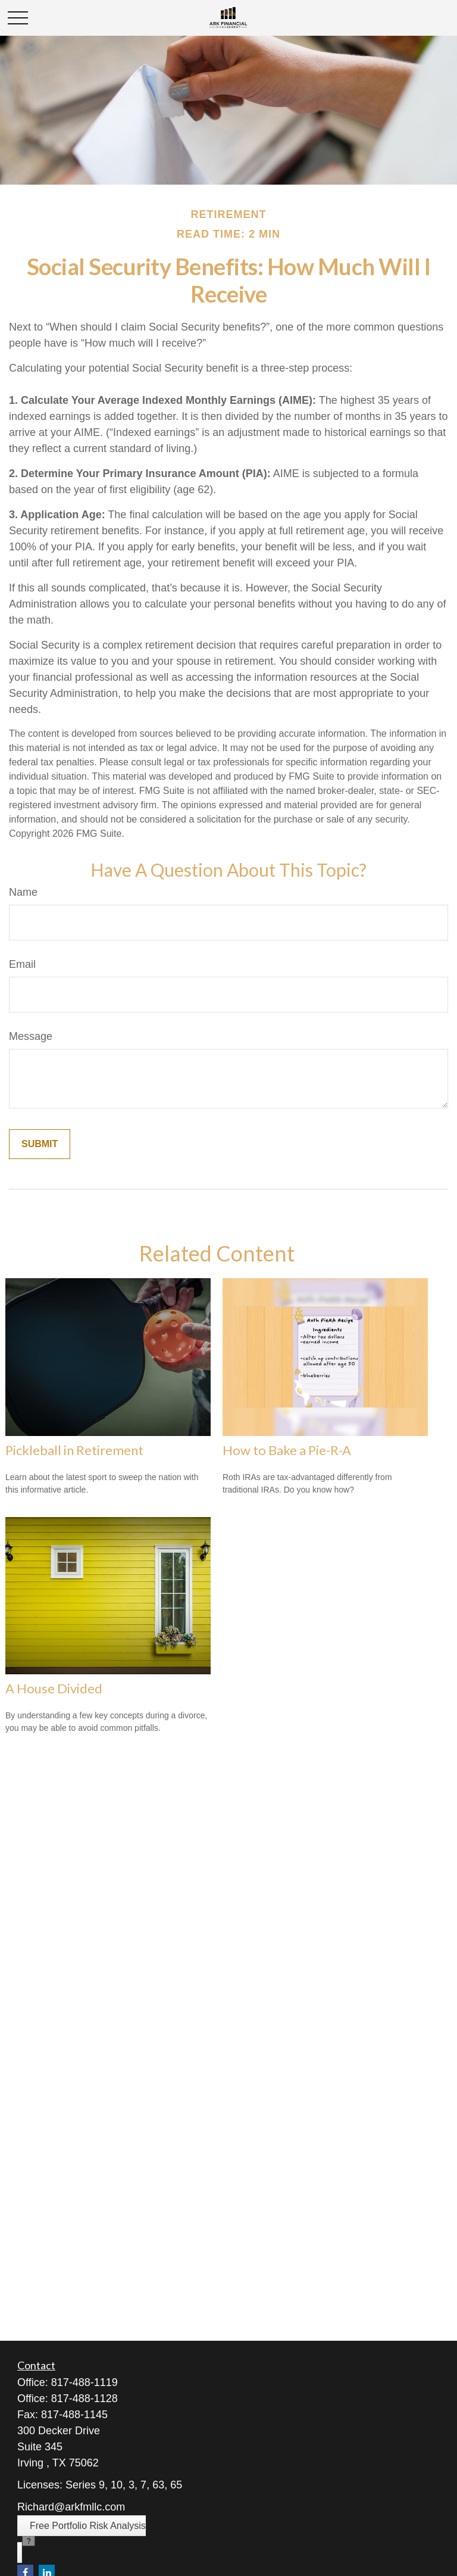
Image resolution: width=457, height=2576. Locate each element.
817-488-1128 (84, 2398)
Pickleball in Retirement (74, 1450)
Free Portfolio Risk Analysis (88, 2526)
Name (23, 892)
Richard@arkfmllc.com (71, 2507)
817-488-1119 (84, 2382)
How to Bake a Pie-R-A (287, 1450)
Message (30, 1036)
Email (22, 964)
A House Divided (53, 1688)
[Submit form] (39, 1144)
